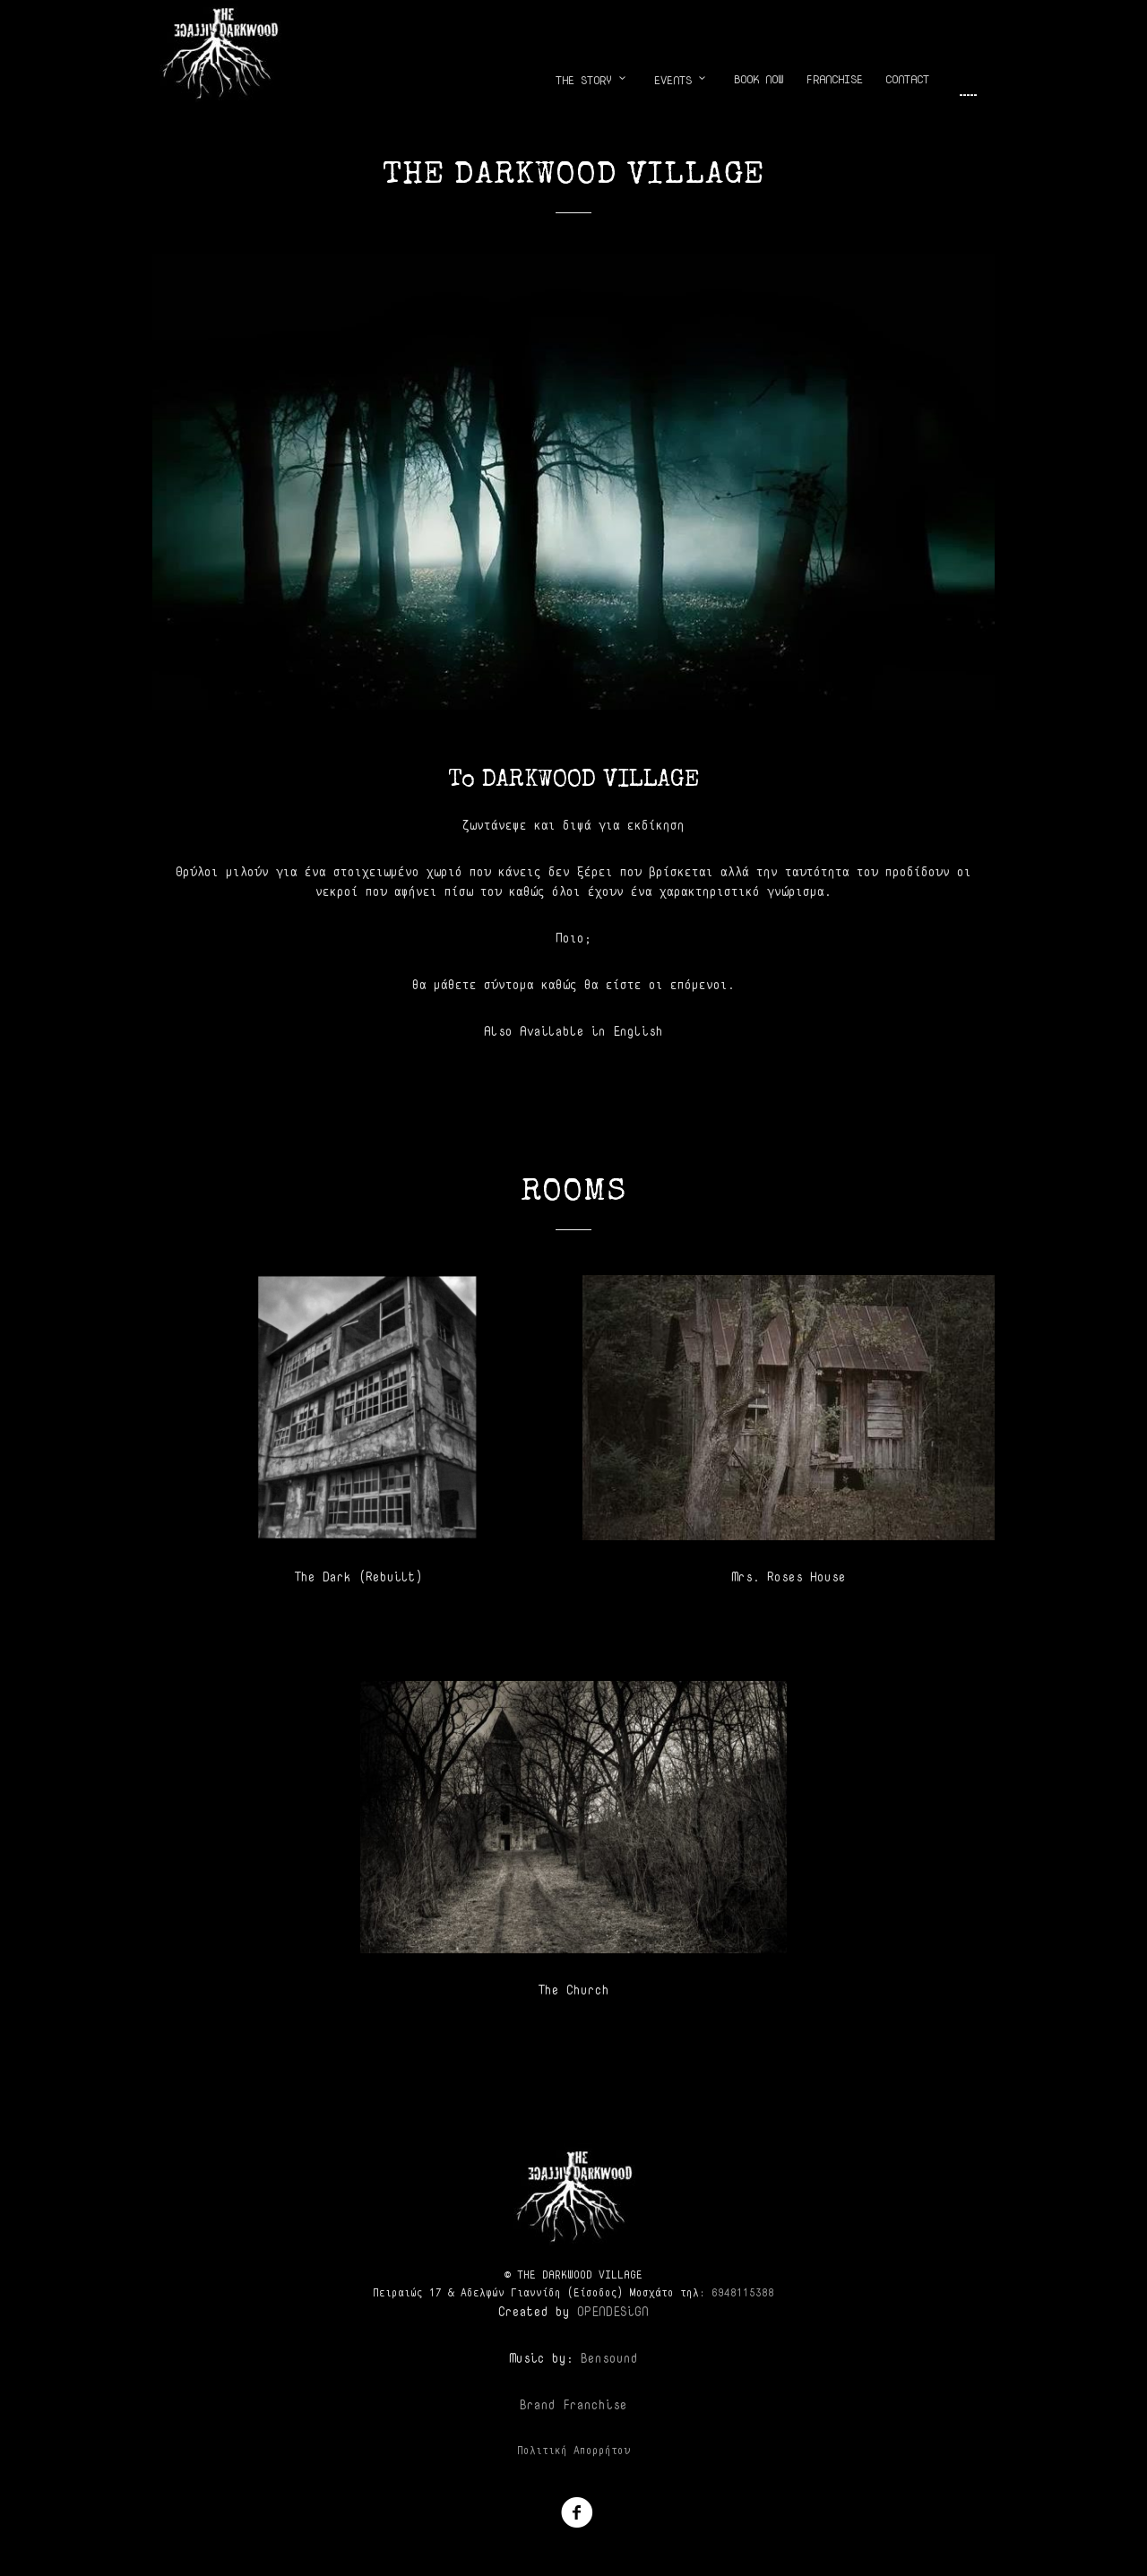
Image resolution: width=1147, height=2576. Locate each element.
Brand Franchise (573, 2404)
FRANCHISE (834, 79)
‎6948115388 (742, 2292)
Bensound (609, 2357)
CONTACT (907, 79)
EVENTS (682, 80)
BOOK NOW (759, 79)
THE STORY (594, 80)
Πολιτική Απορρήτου (573, 2450)
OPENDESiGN (613, 2311)
